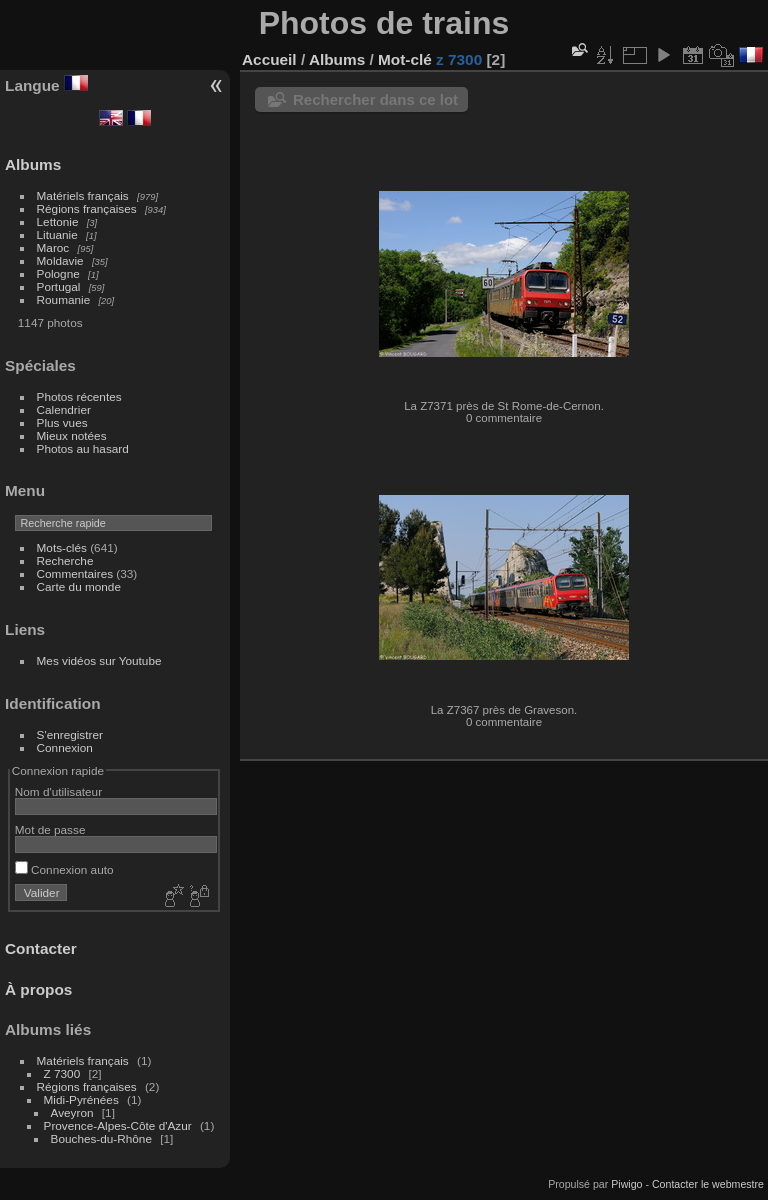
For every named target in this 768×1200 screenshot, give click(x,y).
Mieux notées (72, 435)
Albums (33, 164)
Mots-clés (62, 547)
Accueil (269, 59)
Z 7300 (62, 1073)
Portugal (59, 286)
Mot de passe (50, 829)
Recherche (65, 560)
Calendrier (64, 409)
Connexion (65, 747)
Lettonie (58, 221)
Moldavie (60, 260)
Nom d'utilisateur (58, 791)
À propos (38, 989)
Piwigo (626, 1184)
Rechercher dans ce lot (375, 99)
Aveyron (72, 1112)
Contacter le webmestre (708, 1184)
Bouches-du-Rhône (101, 1138)
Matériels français (83, 195)
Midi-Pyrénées (81, 1099)
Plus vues (62, 422)
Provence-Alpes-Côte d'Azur (118, 1125)
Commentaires (75, 573)
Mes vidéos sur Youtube (99, 660)
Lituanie (57, 234)
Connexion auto (64, 869)
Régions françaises (87, 208)
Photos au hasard (83, 448)
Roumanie (64, 299)
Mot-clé (405, 59)
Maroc (53, 247)
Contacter (41, 948)
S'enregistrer (70, 734)
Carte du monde (79, 586)
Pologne (58, 273)
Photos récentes (79, 396)
